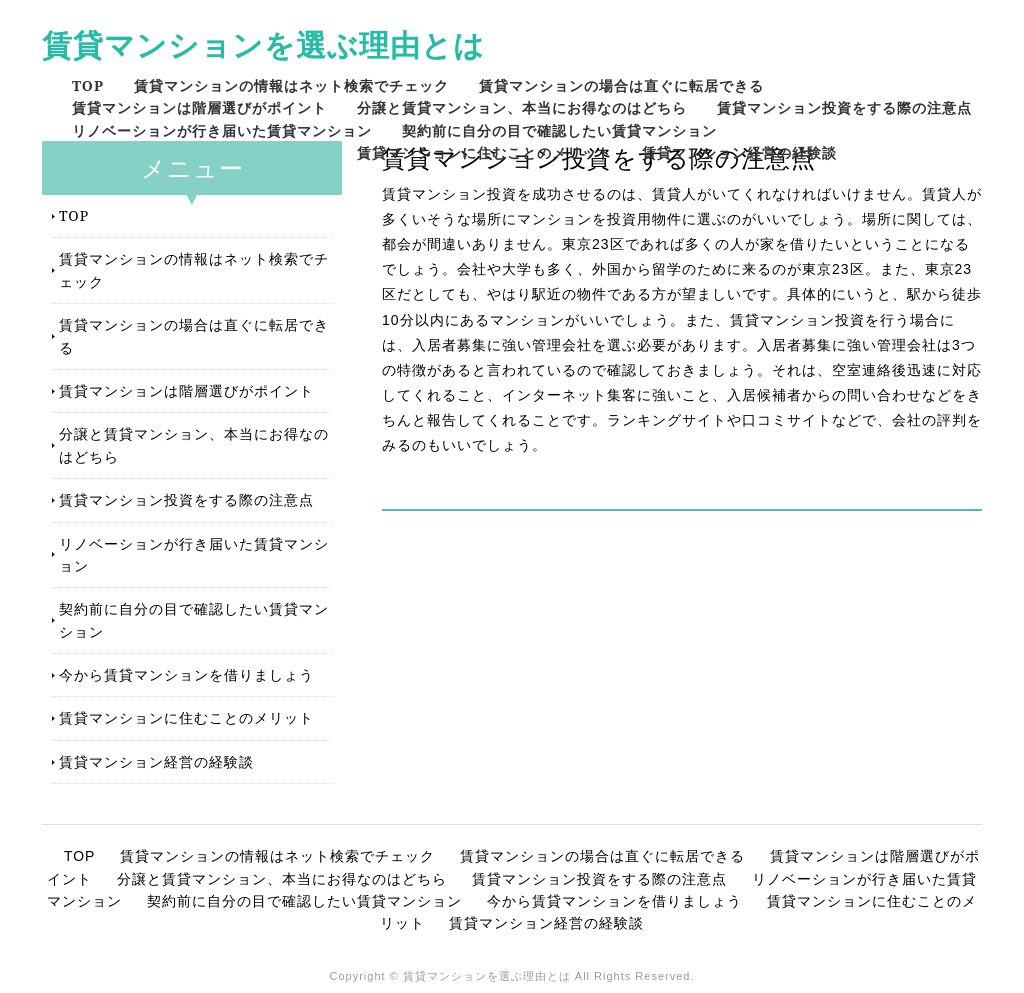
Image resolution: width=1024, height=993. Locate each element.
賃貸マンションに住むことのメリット (484, 152)
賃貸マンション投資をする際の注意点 (844, 107)
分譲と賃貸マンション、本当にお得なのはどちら (522, 107)
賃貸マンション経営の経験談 (739, 152)
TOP (88, 85)
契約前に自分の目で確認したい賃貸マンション (559, 130)
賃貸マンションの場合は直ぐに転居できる (621, 85)
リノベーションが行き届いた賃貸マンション (222, 130)
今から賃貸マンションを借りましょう (186, 674)
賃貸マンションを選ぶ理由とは (263, 44)
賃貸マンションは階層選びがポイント (199, 107)
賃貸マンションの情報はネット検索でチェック (291, 85)
